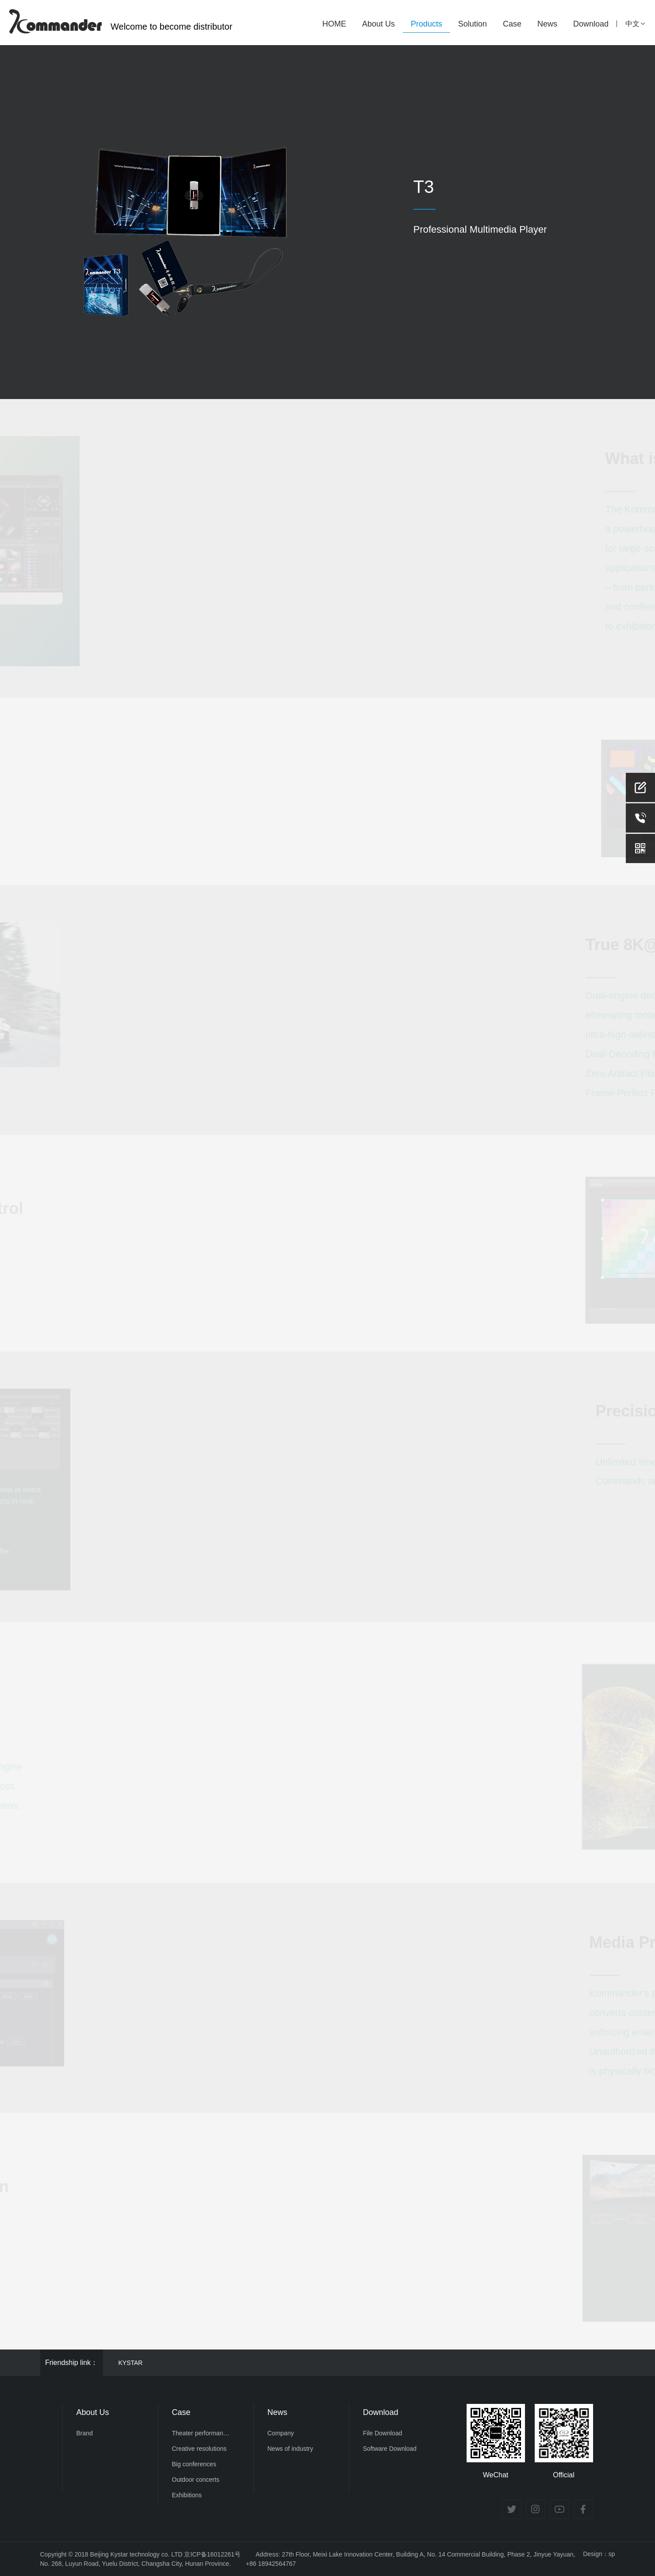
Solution (472, 23)
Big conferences (194, 2464)
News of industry (290, 2448)
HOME (334, 23)
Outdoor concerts (195, 2479)
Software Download (390, 2448)
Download (591, 23)
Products (426, 23)
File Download (382, 2433)
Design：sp (599, 2553)
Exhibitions (187, 2495)
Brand (85, 2433)
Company (281, 2433)
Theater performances (201, 2433)
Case (512, 23)
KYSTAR (131, 2362)
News (547, 23)
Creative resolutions (199, 2448)
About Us (378, 23)
